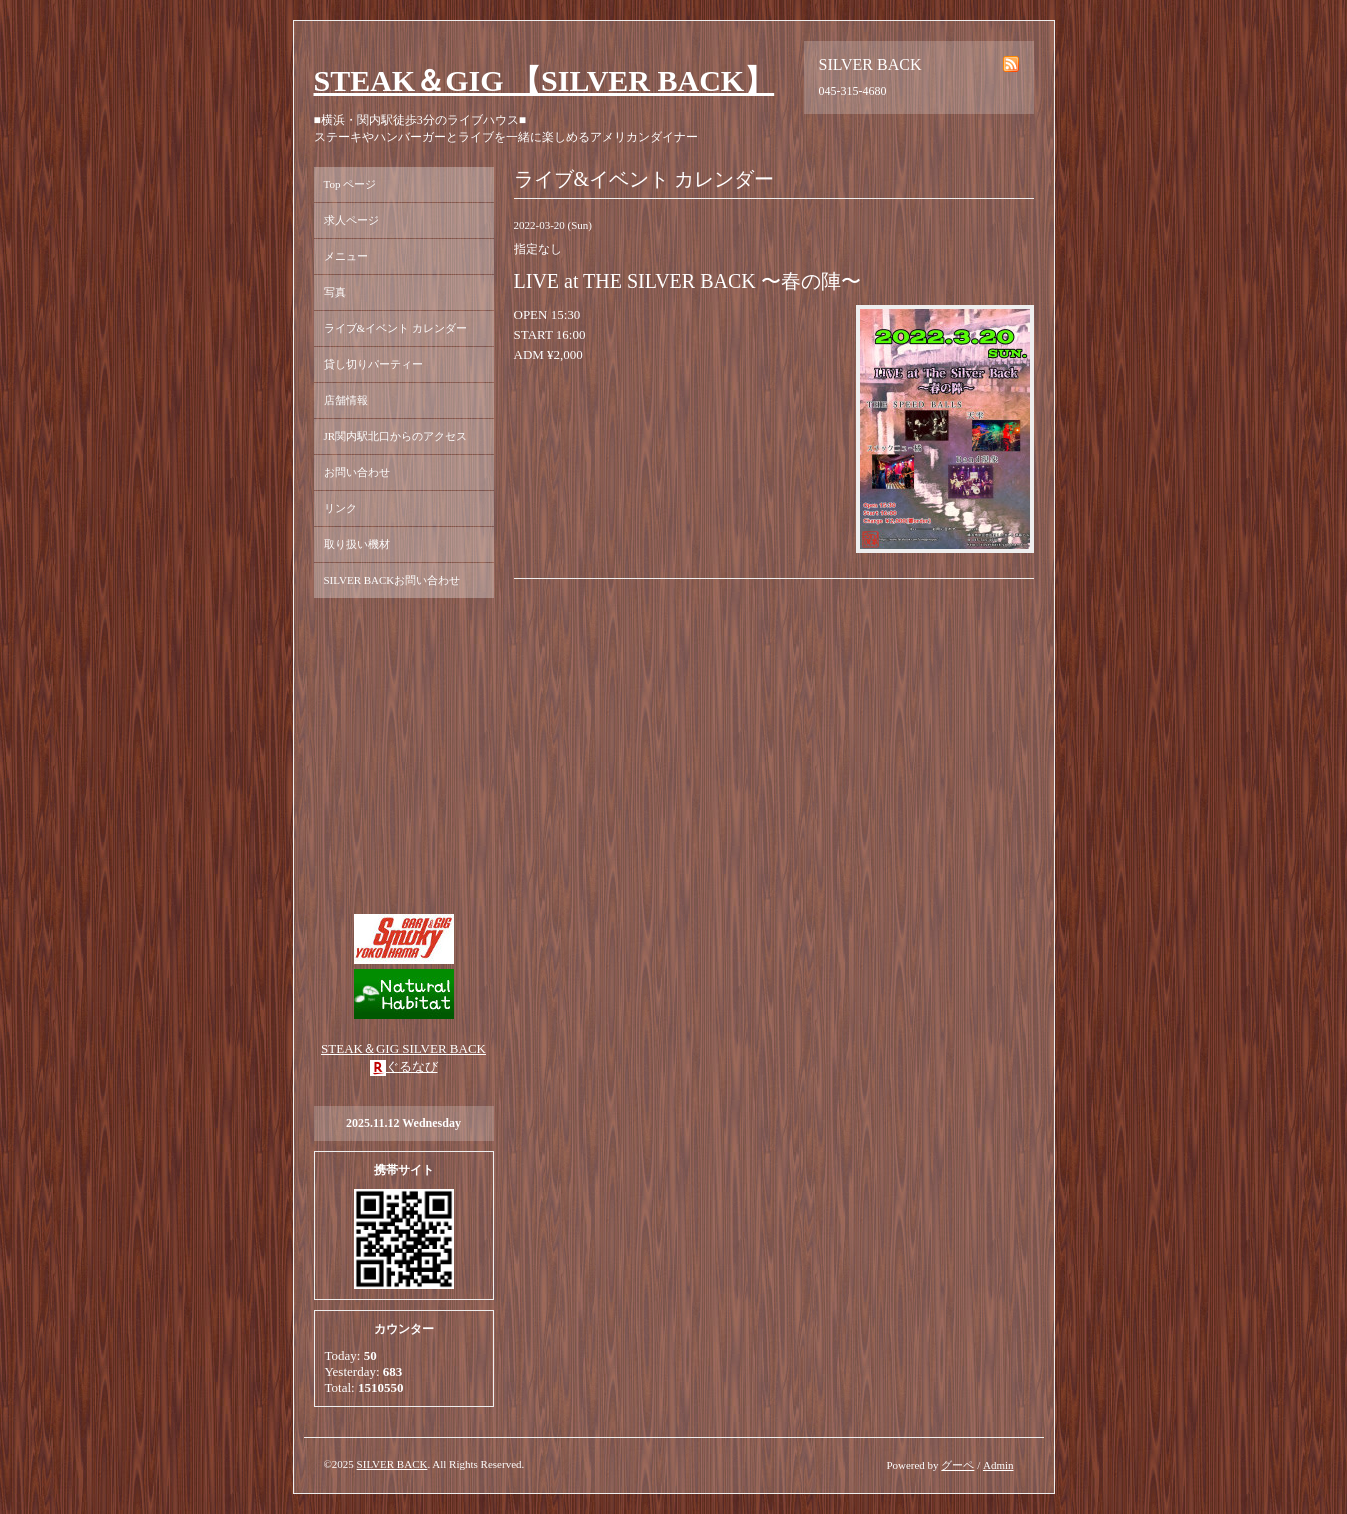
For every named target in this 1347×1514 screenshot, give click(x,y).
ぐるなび (412, 1066)
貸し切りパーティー (373, 364)
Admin (998, 1465)
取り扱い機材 (357, 544)
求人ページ (351, 220)
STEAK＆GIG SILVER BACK (403, 1048)
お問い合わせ (357, 472)
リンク (340, 508)
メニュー (346, 256)
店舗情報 (346, 400)
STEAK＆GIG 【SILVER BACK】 (544, 80)
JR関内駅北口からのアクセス (396, 436)
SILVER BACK (392, 1464)
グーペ (957, 1465)
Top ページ (350, 184)
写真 (335, 292)
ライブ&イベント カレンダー (395, 328)
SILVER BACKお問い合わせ (392, 580)
